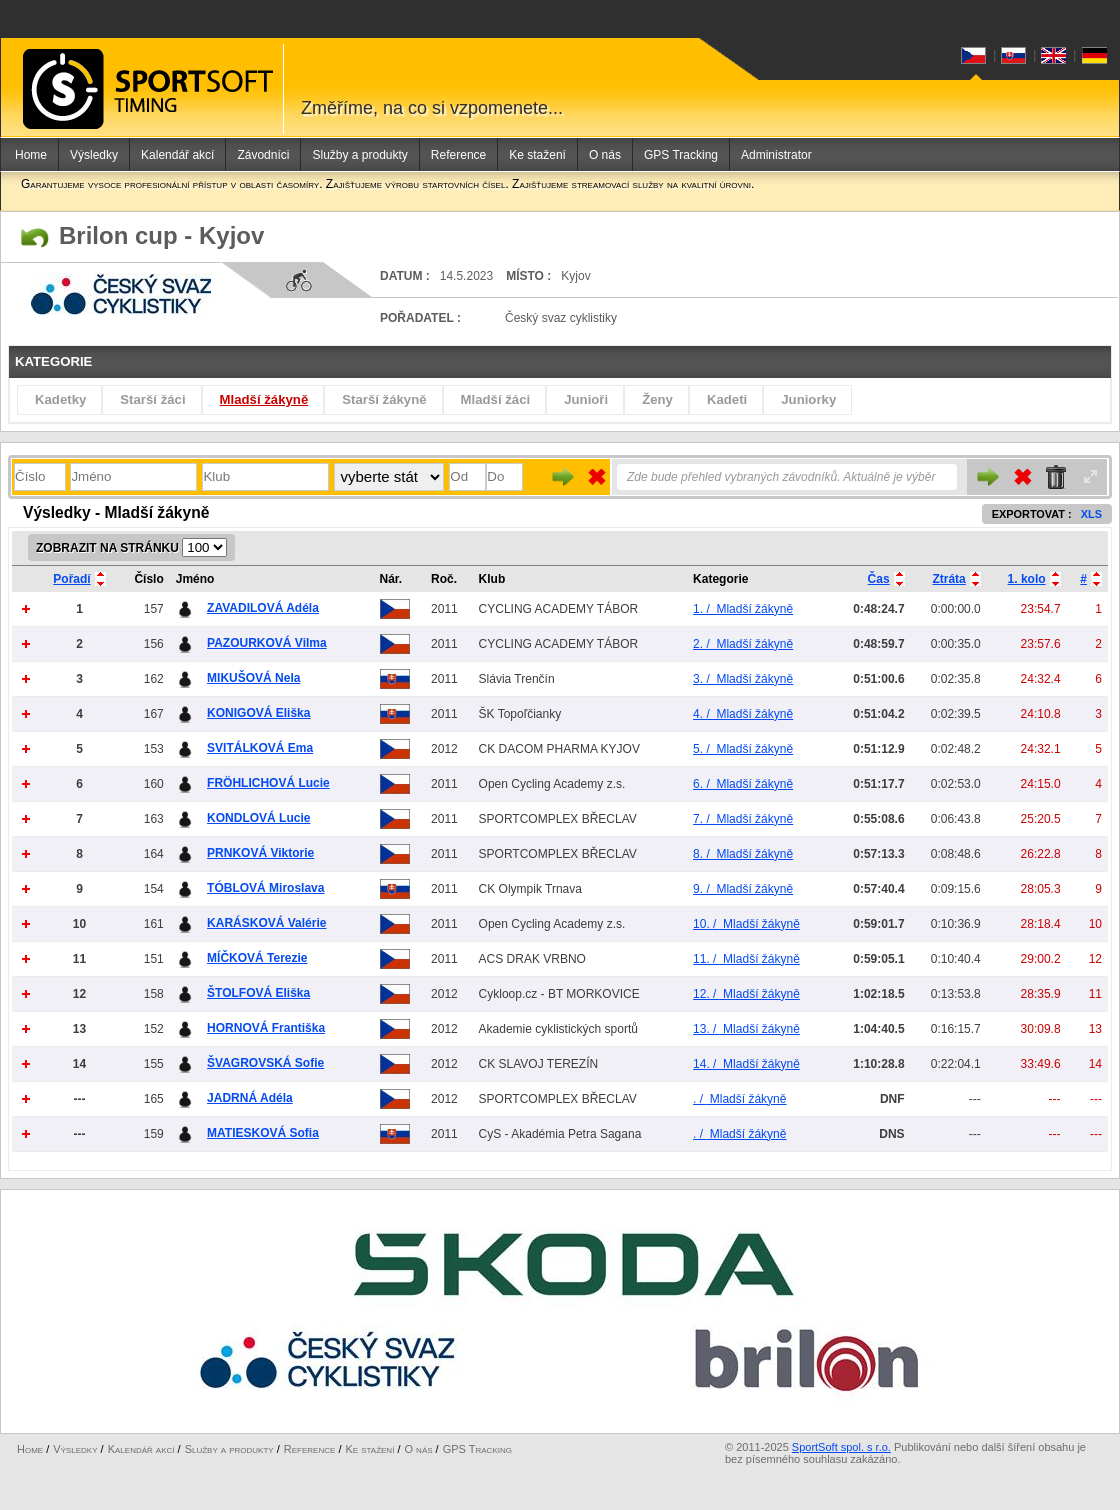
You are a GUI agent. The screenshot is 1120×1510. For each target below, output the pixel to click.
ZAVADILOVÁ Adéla (263, 608)
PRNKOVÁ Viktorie (260, 853)
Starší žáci (152, 399)
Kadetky (60, 399)
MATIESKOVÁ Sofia (263, 1133)
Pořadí (71, 579)
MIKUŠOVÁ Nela (253, 678)
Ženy (657, 399)
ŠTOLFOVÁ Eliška (258, 993)
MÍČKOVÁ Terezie (257, 958)
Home (31, 155)
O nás (605, 155)
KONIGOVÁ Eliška (258, 713)
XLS (1091, 514)
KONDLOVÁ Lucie (258, 818)
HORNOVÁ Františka (266, 1028)
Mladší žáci (496, 399)
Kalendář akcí (177, 155)
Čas (879, 579)
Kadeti (727, 399)
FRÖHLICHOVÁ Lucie (268, 783)
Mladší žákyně (264, 399)
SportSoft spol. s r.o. (841, 1447)
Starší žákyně (384, 399)
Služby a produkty (359, 155)
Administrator (776, 155)
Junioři (586, 399)
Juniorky (808, 399)
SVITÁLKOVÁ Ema (260, 748)
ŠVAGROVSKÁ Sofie (265, 1063)
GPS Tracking (681, 155)
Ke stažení (537, 155)
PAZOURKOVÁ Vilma (267, 643)
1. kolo (1027, 579)
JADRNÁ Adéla (250, 1098)
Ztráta (948, 579)
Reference (458, 155)
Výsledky (94, 155)
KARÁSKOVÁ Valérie (266, 923)
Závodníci (263, 155)
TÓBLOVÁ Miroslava (265, 888)
